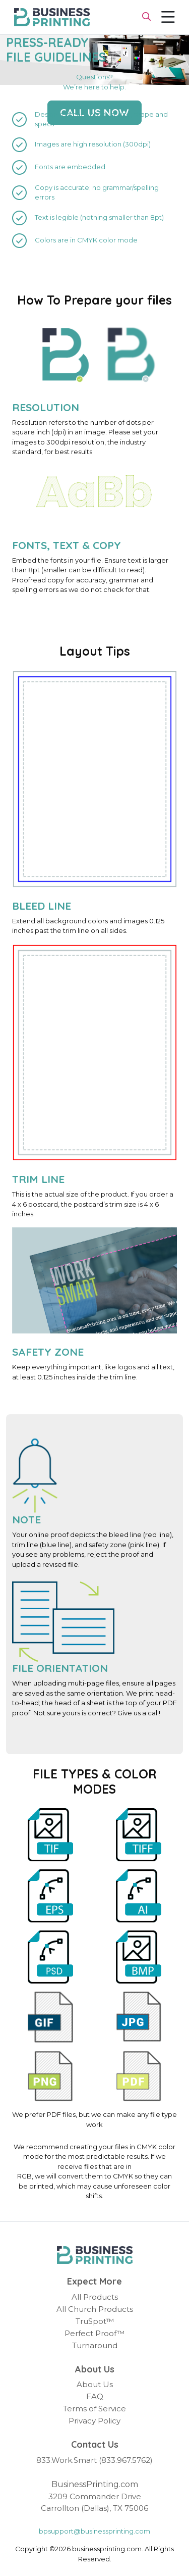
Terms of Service (94, 2408)
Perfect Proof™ (94, 2333)
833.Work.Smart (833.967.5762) (94, 2460)
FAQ (94, 2396)
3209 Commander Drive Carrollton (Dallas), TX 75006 (94, 2502)
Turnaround (94, 2345)
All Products (95, 2297)
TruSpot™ (95, 2321)
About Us (95, 2384)
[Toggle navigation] (168, 17)
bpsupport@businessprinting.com (94, 2531)
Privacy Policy (94, 2420)
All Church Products (94, 2309)
